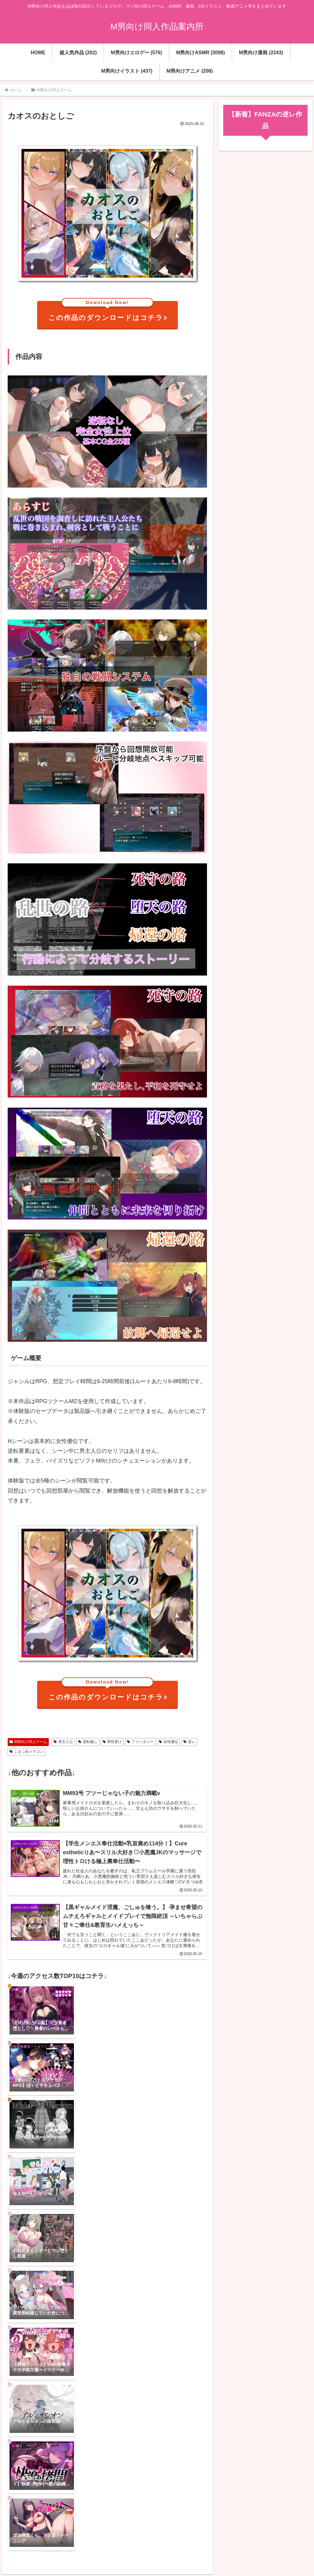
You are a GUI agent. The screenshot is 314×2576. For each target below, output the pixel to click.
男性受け (112, 1742)
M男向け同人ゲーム (28, 1742)
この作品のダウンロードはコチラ (108, 311)
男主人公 (63, 1742)
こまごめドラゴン (27, 1751)
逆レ (189, 1742)
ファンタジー (140, 1742)
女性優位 (168, 1742)
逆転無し (88, 1742)
